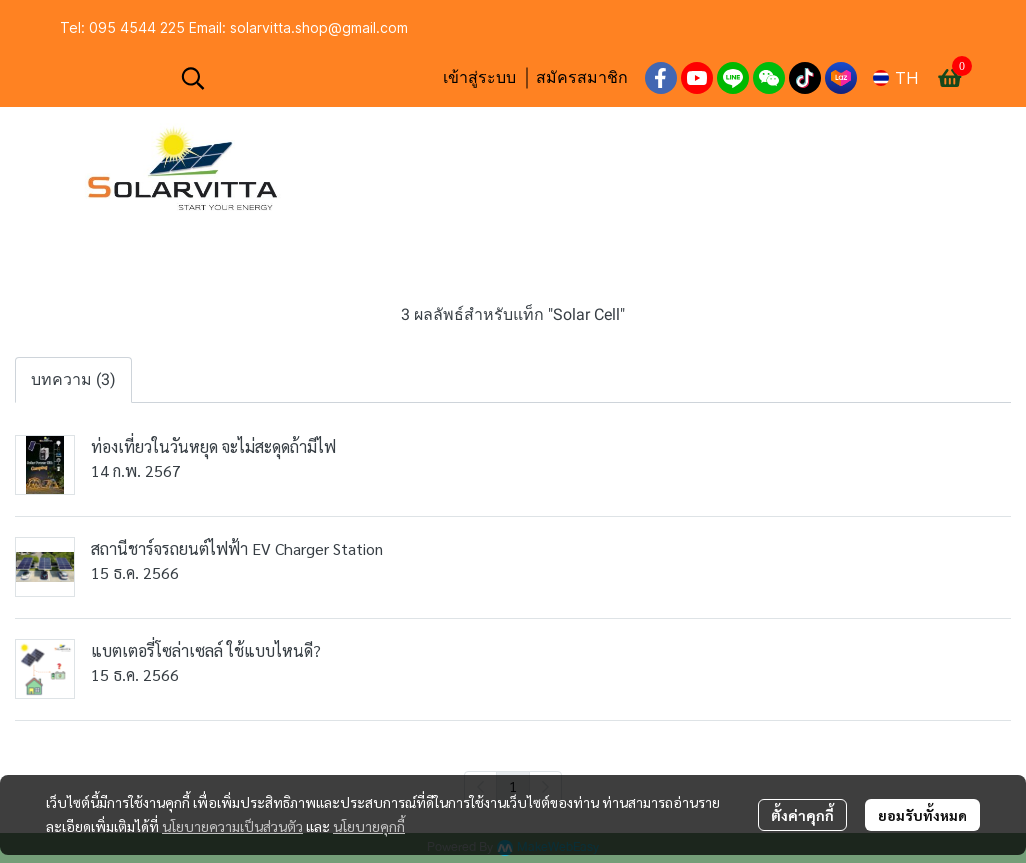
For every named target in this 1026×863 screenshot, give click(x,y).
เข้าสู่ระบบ (479, 77)
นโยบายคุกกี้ (369, 826)
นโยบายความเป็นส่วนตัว (232, 826)
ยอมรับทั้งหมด (922, 815)
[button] (301, 78)
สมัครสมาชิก (582, 77)
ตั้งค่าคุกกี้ (802, 815)
